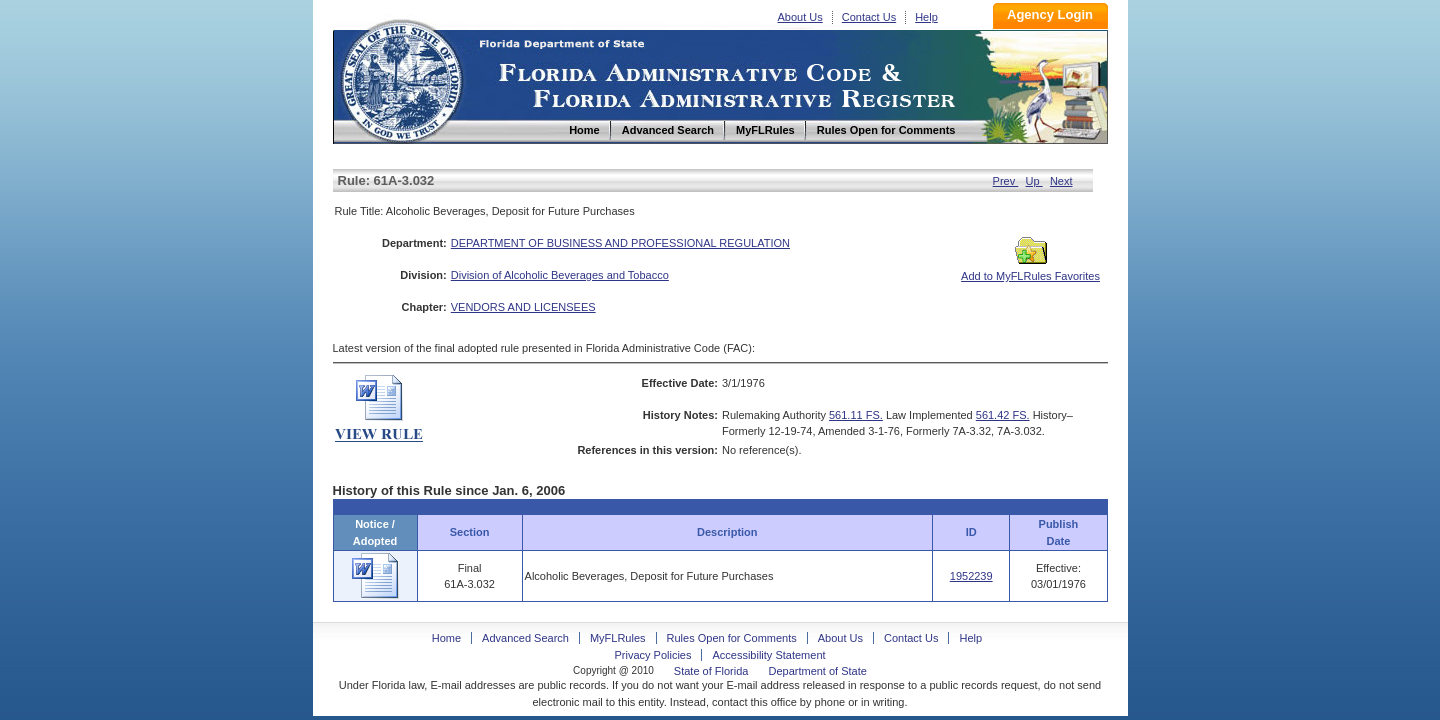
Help (926, 17)
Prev (1006, 181)
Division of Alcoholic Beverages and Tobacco (560, 275)
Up (1034, 181)
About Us (800, 17)
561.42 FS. (1003, 415)
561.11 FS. (856, 415)
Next (1061, 181)
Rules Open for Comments (732, 638)
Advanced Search (525, 638)
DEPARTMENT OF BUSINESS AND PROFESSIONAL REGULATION (620, 243)
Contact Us (869, 17)
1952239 (971, 576)
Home (401, 78)
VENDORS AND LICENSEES (523, 307)
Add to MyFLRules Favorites (1030, 270)
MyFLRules (618, 638)
